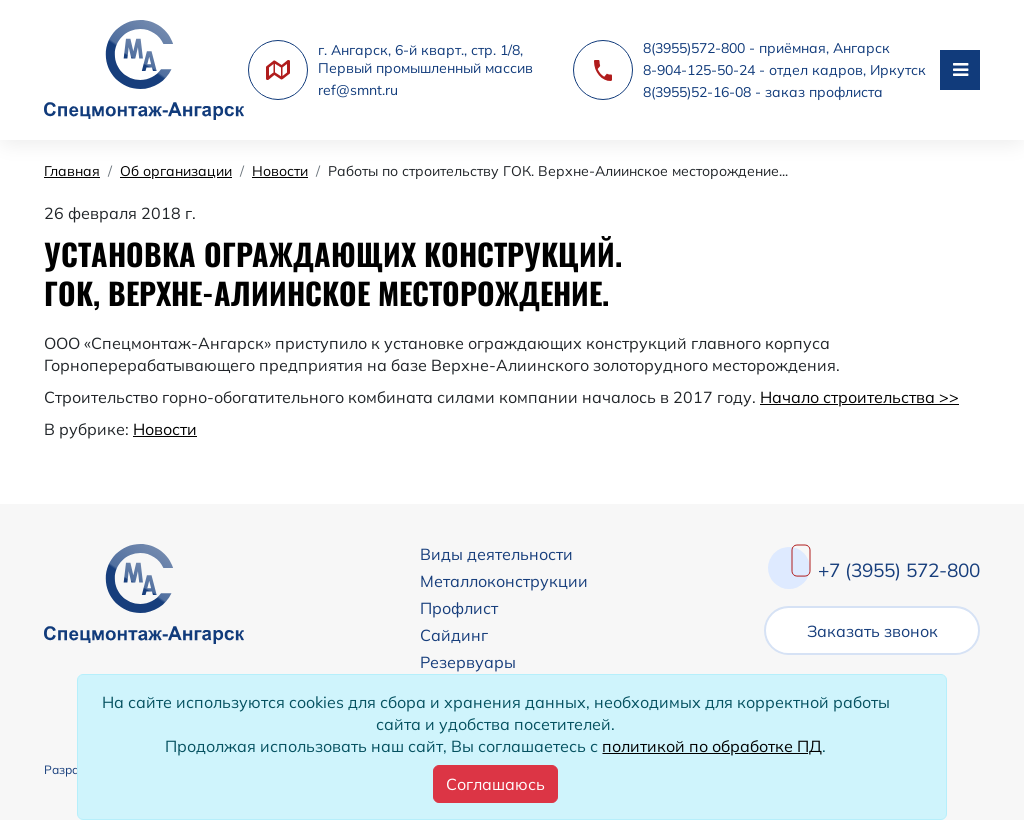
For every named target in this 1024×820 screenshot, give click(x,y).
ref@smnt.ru (358, 90)
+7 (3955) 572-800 (899, 570)
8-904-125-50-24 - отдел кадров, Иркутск (784, 70)
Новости (165, 429)
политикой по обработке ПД (712, 746)
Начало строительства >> (859, 397)
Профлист (459, 608)
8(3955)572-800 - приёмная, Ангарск (766, 48)
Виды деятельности (496, 554)
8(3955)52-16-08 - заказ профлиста (763, 92)
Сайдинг (454, 635)
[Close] (495, 784)
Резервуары (468, 662)
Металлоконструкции (504, 581)
